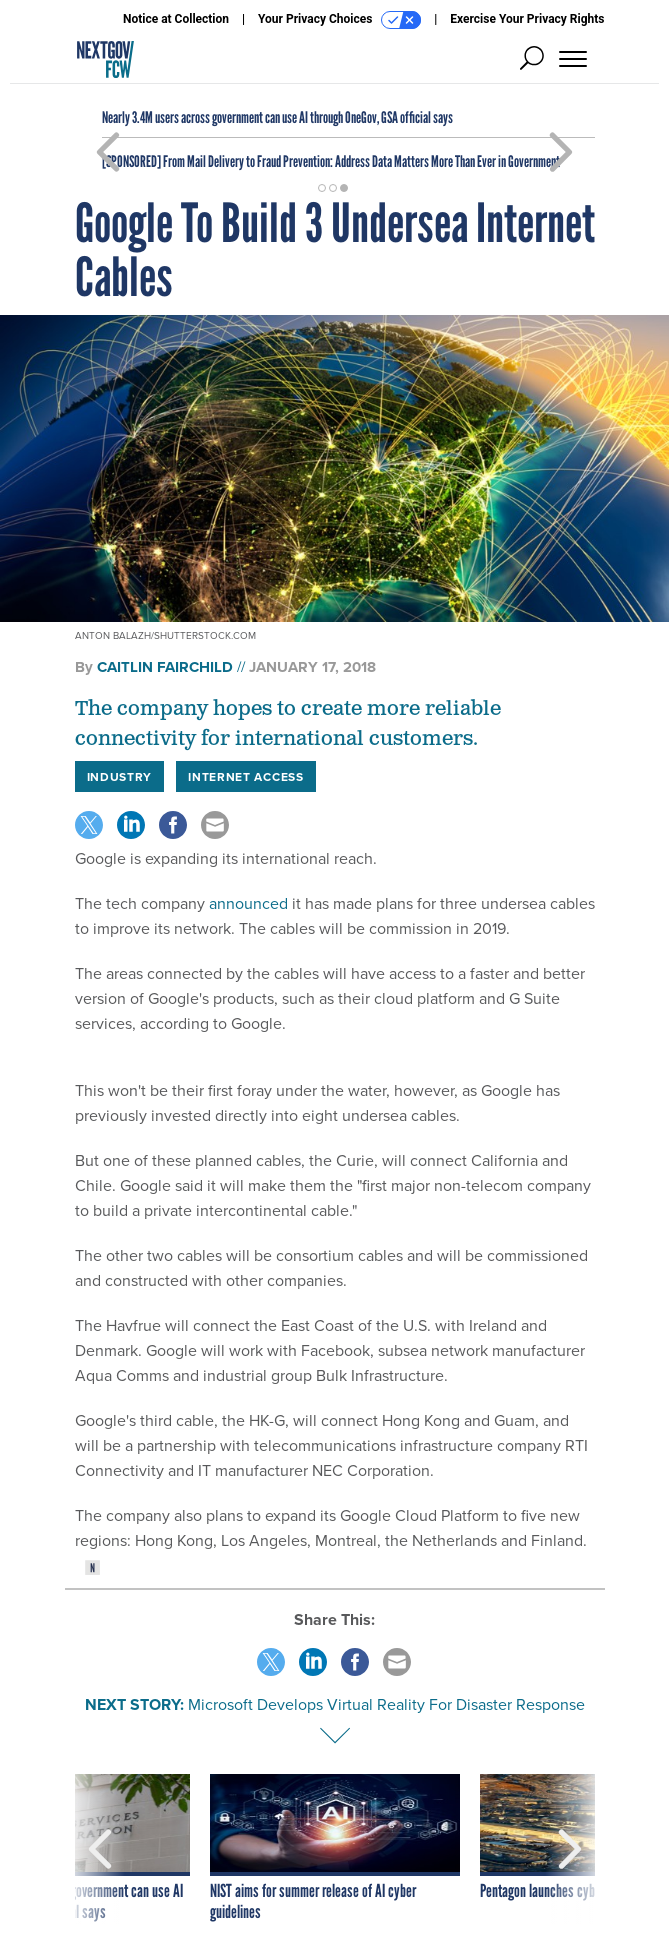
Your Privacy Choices (339, 20)
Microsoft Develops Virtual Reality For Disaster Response (386, 1704)
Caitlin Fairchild (165, 667)
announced (248, 903)
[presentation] (100, 1849)
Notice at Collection (176, 19)
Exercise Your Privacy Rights (527, 19)
